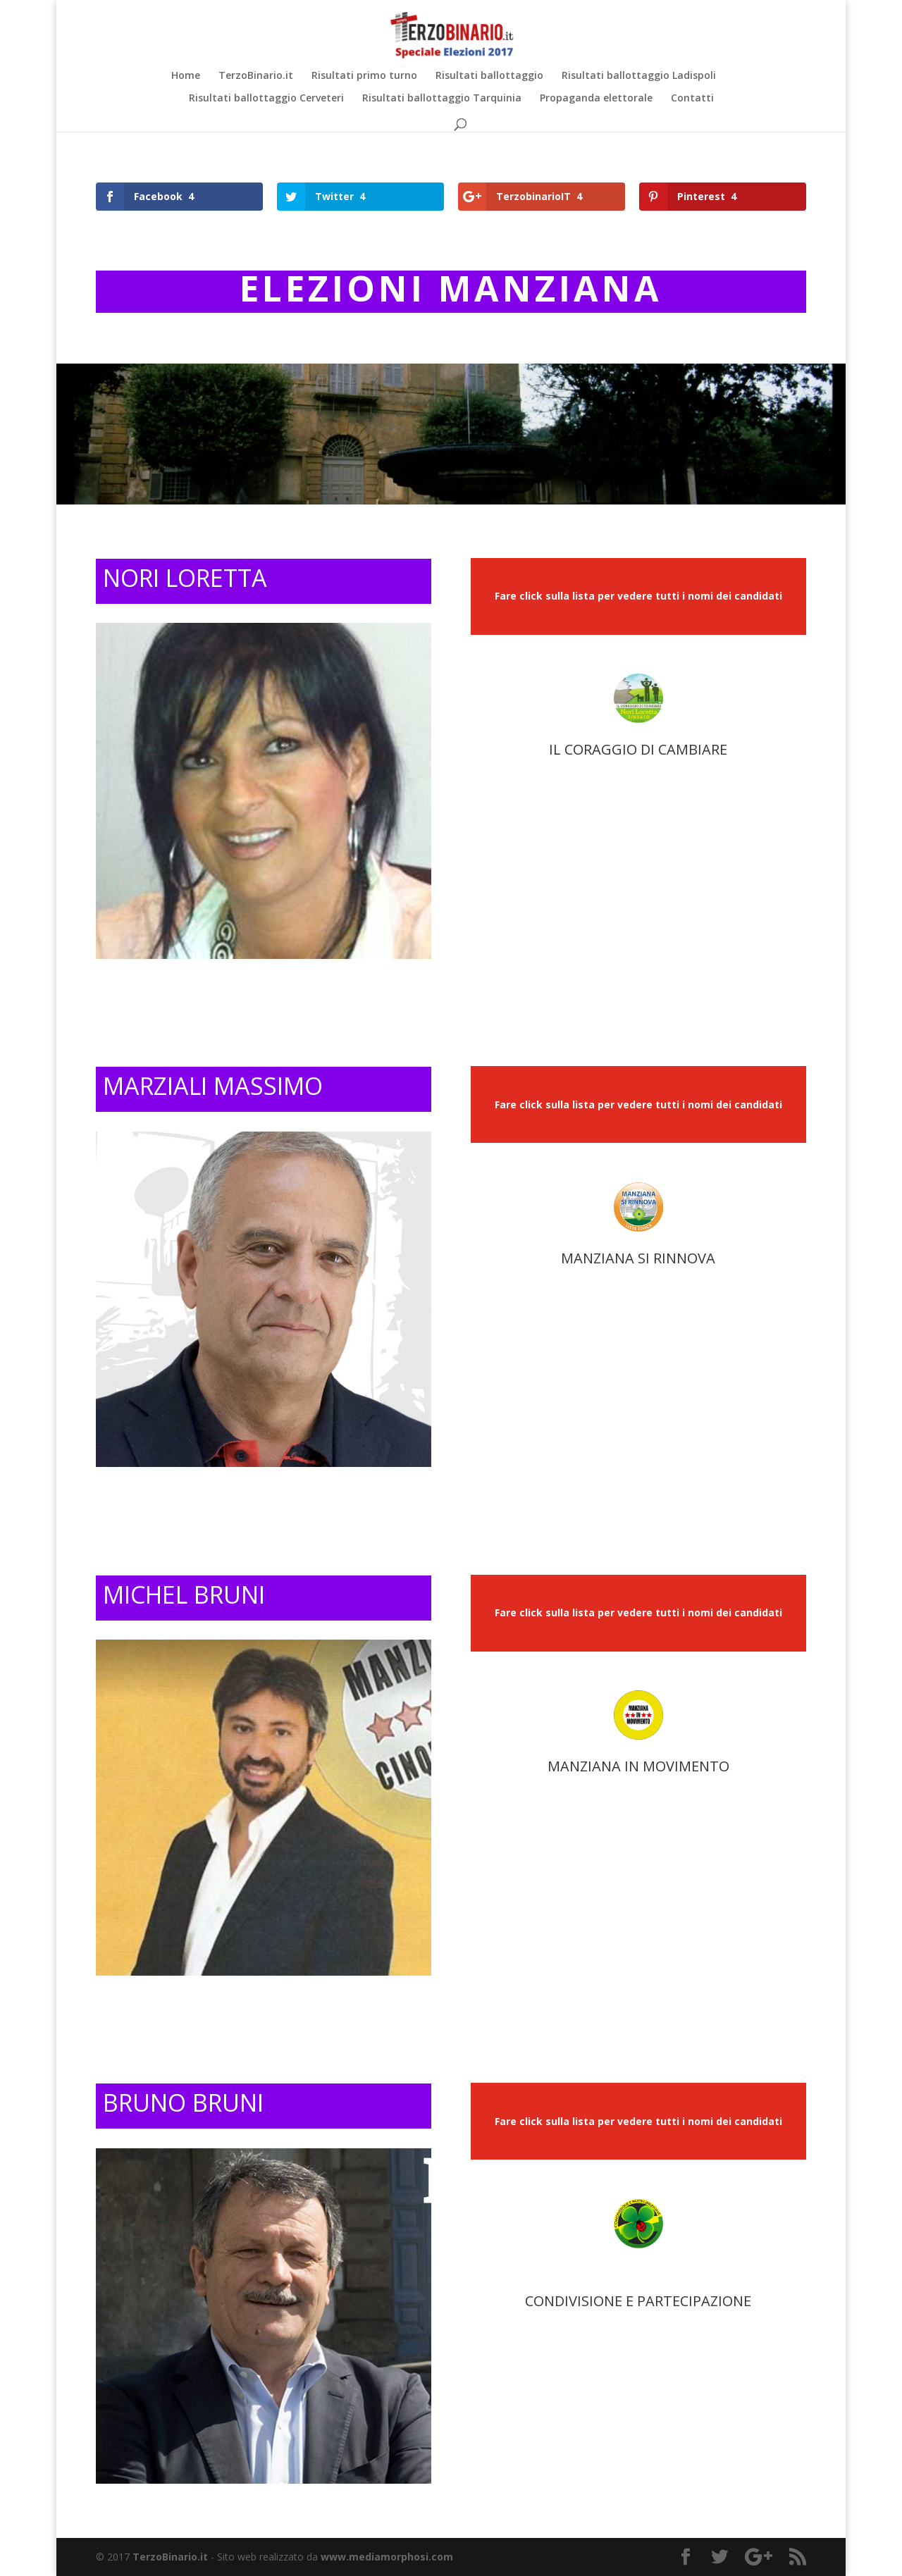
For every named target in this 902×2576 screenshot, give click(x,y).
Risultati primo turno (364, 76)
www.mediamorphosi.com (387, 2556)
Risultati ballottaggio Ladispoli (639, 76)
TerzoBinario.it (255, 76)
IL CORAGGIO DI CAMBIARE (638, 749)
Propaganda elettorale (596, 98)
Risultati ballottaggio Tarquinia (441, 98)
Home (185, 76)
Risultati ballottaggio (489, 76)
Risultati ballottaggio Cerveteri (266, 98)
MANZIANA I (588, 1766)
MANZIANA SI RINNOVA (638, 1258)
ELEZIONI (339, 288)
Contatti (692, 98)
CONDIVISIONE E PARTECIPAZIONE (638, 2300)
